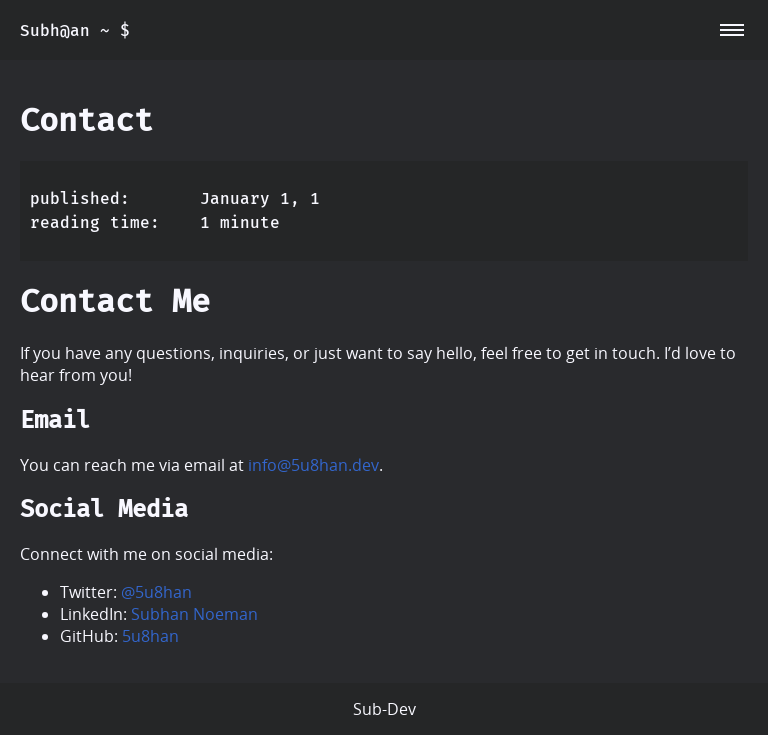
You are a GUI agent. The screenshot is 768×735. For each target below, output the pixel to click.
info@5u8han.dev (313, 465)
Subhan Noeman (194, 614)
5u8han (150, 636)
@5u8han (156, 592)
